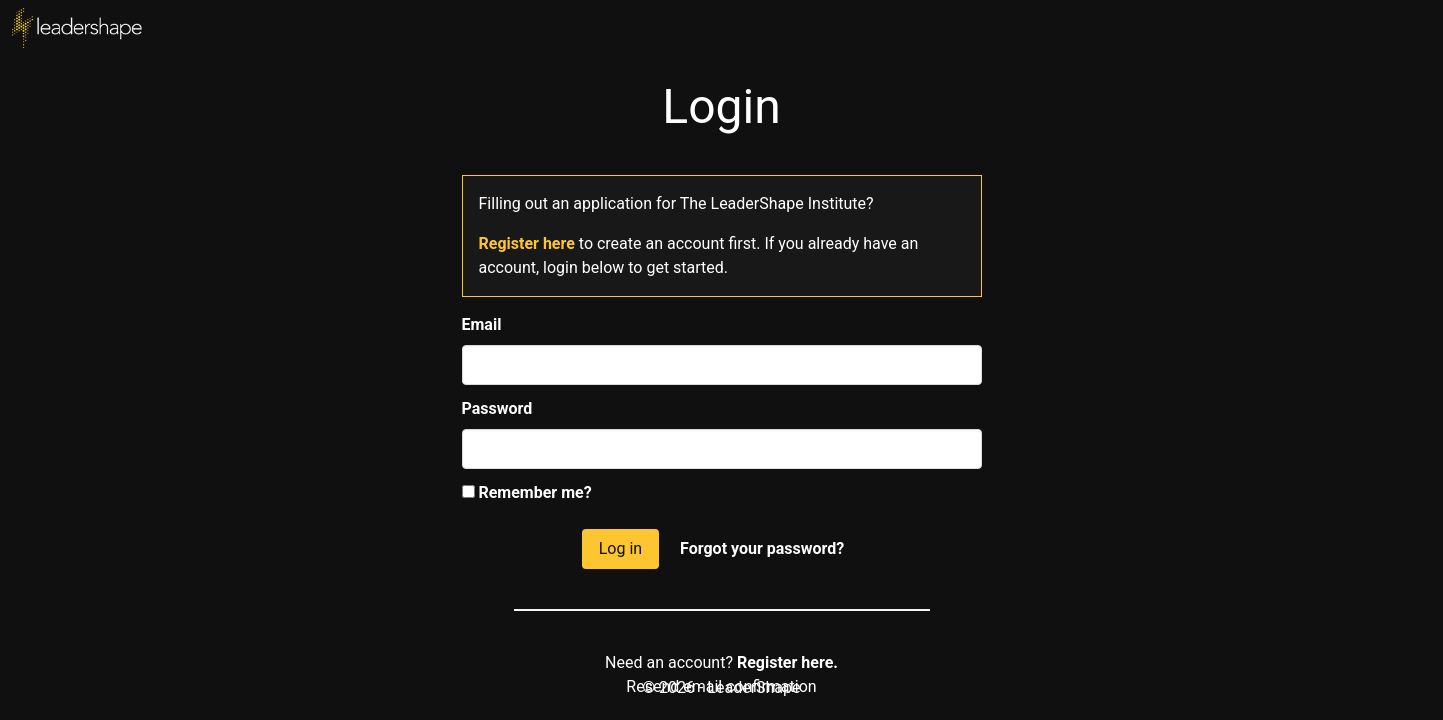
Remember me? (527, 492)
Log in (620, 548)
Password (497, 408)
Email (482, 324)
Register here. (787, 662)
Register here (527, 243)
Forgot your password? (762, 548)
